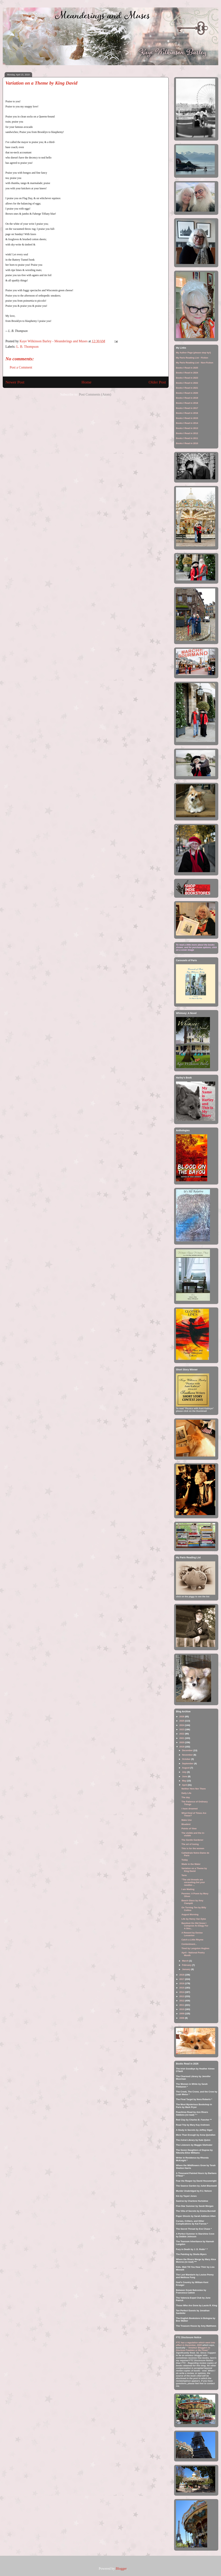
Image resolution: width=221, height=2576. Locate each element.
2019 (182, 1746)
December (187, 1750)
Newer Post (14, 382)
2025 (182, 1720)
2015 (182, 1987)
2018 (182, 1974)
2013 (182, 1996)
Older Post (157, 382)
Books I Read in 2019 (187, 398)
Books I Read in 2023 (187, 378)
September (188, 1763)
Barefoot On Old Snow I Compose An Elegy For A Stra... (194, 1926)
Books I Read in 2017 (187, 408)
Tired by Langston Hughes (195, 1948)
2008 (182, 2018)
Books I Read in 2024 (187, 372)
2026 (182, 1716)
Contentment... (189, 1944)
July (184, 1772)
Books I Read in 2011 (187, 438)
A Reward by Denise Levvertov (192, 1934)
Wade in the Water (190, 1864)
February (187, 1965)
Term (184, 1875)
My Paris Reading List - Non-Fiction (194, 362)
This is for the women (192, 1848)
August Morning (189, 1914)
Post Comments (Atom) (95, 394)
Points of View (189, 1828)
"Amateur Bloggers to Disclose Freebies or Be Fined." (193, 2348)
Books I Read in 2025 (187, 367)
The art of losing (190, 1844)
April (185, 1785)
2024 (182, 1725)
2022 (182, 1733)
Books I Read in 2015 (187, 418)
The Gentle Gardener (192, 1840)
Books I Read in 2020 (187, 393)
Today (184, 1860)
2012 (182, 2000)
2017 (182, 1979)
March (185, 1960)
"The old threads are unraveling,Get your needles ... (193, 1882)
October (186, 1759)
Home (86, 382)
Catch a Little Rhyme (192, 1939)
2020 (182, 1742)
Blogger (121, 2568)
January (186, 1969)
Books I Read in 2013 (187, 428)
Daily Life (186, 1793)
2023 (182, 1729)
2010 (182, 2009)
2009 (182, 2013)
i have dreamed (189, 1808)
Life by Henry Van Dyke (193, 1919)
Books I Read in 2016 (187, 413)
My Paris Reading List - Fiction (192, 357)
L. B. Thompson (27, 346)
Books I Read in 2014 (187, 423)
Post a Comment (21, 367)
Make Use (186, 1820)
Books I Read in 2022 (187, 383)
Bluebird (185, 1824)
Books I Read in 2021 (187, 388)
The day (185, 1797)
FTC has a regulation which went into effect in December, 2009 (195, 2343)
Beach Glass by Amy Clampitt (192, 1902)
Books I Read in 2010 (187, 443)
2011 (182, 2005)
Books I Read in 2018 (187, 403)
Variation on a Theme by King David (194, 1869)
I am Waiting (187, 1889)
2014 (182, 1992)
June (185, 1776)
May (184, 1780)
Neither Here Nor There (193, 1788)
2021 (182, 1738)
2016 (182, 1983)
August (186, 1767)
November (187, 1755)
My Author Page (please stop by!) (193, 352)
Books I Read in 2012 (187, 433)
